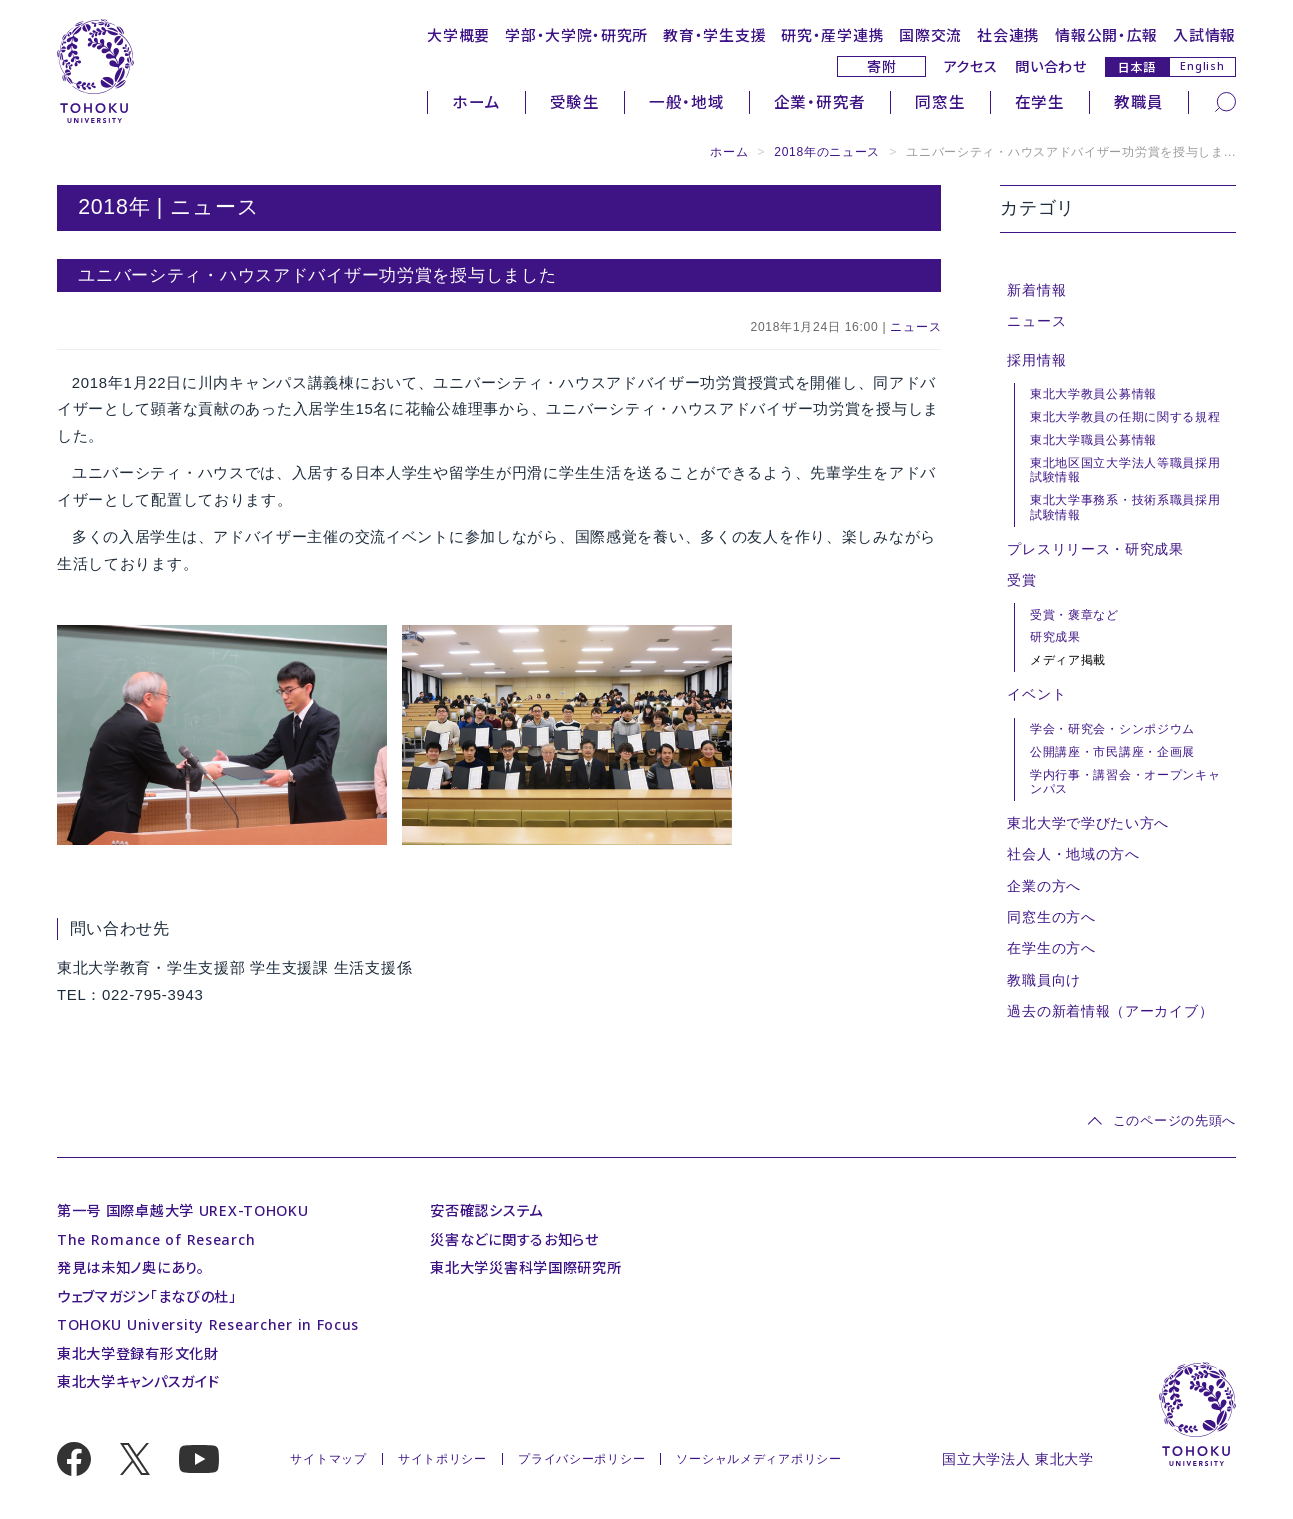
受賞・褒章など (1074, 615)
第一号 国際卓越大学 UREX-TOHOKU (183, 1210)
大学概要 (458, 35)
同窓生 (940, 102)
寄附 (881, 66)
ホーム (476, 102)
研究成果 (1055, 637)
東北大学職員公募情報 (1093, 440)
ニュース (915, 327)
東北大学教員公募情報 (1093, 394)
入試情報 (1204, 35)
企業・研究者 (820, 102)
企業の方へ (1044, 886)
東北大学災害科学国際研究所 (525, 1267)
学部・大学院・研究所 (576, 35)
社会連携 (1008, 35)
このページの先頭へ (1174, 1120)
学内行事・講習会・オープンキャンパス (1125, 782)
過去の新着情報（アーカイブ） (1110, 1011)
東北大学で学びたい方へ (1088, 823)
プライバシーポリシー (581, 1459)
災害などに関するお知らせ (514, 1239)
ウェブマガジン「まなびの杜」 (147, 1296)
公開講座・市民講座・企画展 (1112, 752)
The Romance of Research (156, 1239)
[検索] (1225, 101)
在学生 (1040, 102)
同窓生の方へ (1051, 917)
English (1202, 66)
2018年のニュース (827, 152)
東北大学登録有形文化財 (138, 1353)
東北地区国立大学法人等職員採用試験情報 (1125, 470)
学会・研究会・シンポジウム (1112, 729)
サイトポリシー (442, 1459)
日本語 (1137, 66)
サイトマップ (328, 1459)
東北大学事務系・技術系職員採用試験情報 (1125, 507)
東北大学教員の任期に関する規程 (1125, 417)
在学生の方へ (1051, 948)
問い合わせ (1051, 66)
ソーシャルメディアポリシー (758, 1459)
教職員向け (1044, 980)
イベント (1036, 694)
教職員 (1139, 102)
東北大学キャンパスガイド (138, 1381)
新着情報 (1036, 290)
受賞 (1021, 580)
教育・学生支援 (714, 35)
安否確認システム (486, 1210)
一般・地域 (687, 102)
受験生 (575, 102)
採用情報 (1036, 360)
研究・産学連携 (832, 35)
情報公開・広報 (1106, 35)
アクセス (971, 66)
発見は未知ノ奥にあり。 (131, 1267)
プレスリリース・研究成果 (1095, 549)
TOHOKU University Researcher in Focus (208, 1324)
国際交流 (930, 35)
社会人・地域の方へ (1073, 854)
